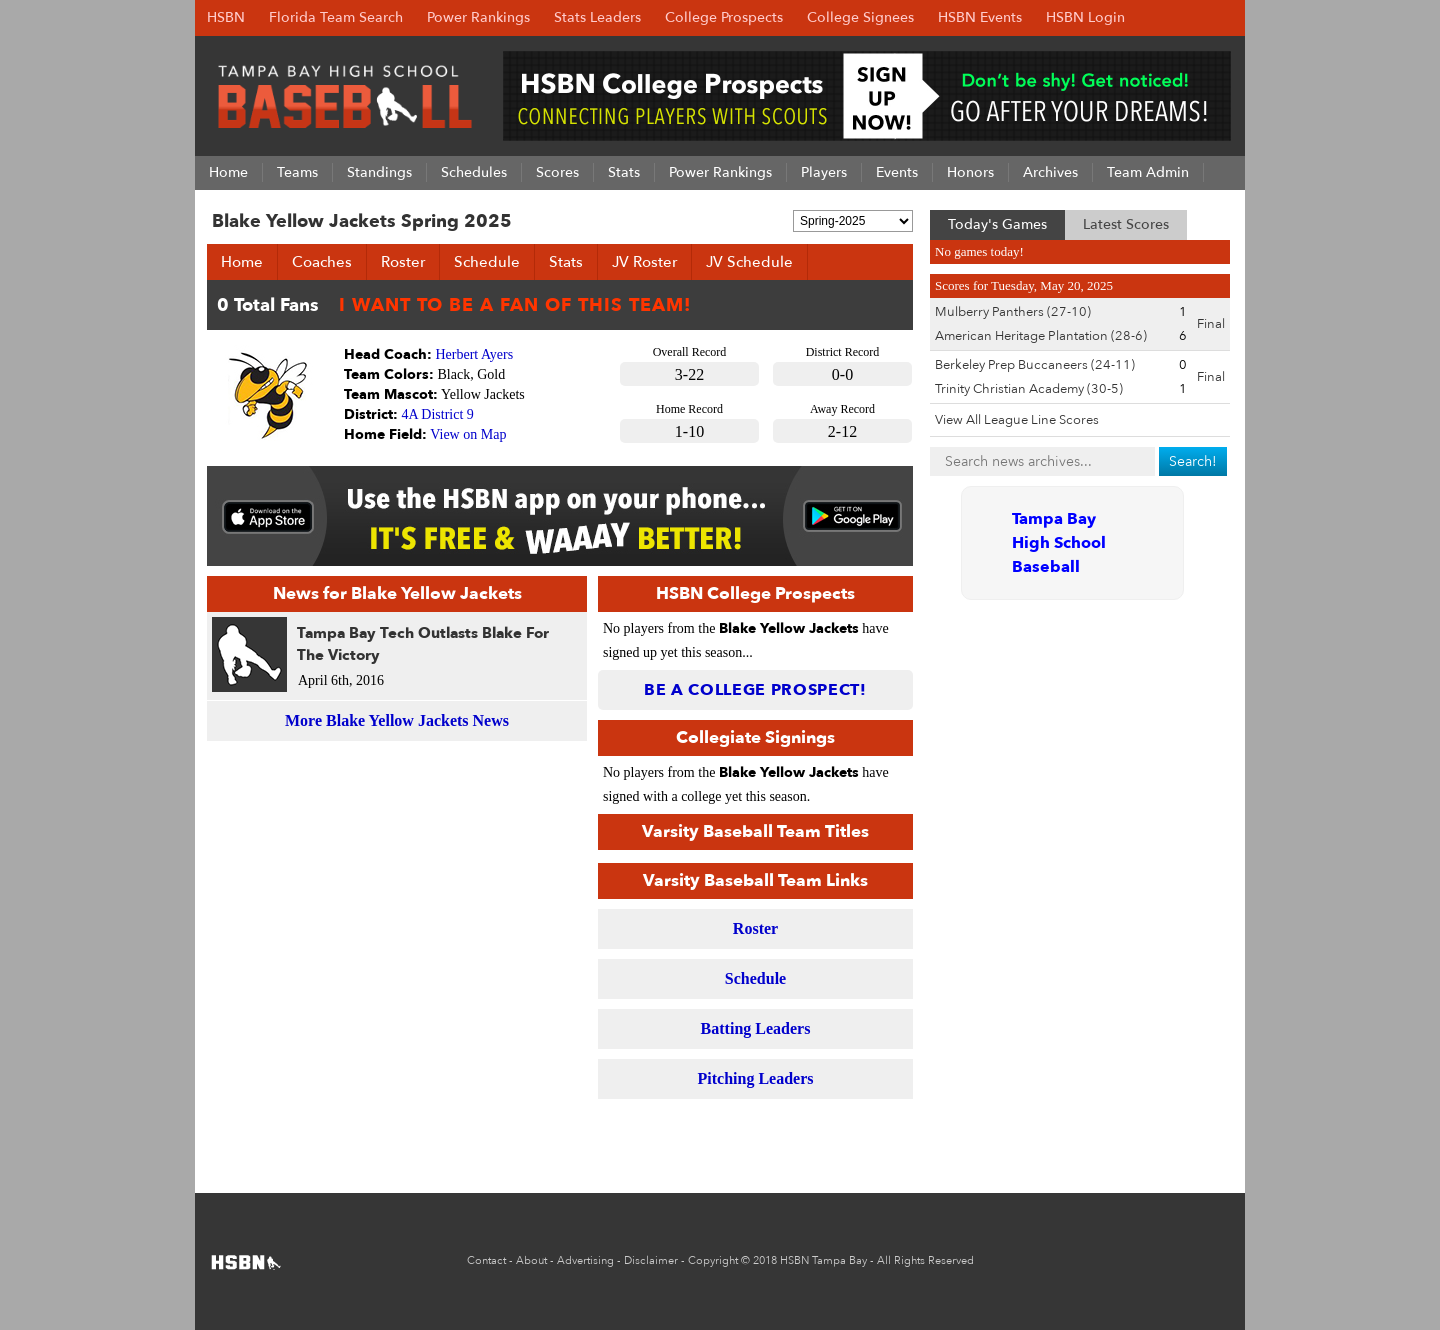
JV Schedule (749, 262)
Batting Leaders (756, 1028)
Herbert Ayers (475, 354)
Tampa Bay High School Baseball (1059, 543)
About (531, 1260)
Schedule (487, 262)
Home (242, 262)
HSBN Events (980, 17)
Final (1211, 324)
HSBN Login (1085, 17)
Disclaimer (651, 1260)
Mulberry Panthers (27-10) (1013, 312)
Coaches (322, 262)
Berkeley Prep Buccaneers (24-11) (1035, 365)
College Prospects (724, 17)
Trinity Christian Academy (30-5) (1029, 389)
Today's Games (997, 224)
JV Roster (644, 262)
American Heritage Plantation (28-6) (1041, 336)
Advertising (585, 1260)
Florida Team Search (336, 17)
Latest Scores (1126, 224)
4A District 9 (438, 414)
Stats (566, 262)
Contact (486, 1260)
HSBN (226, 17)
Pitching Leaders (756, 1078)
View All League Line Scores (1017, 420)
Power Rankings (478, 17)
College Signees (860, 17)
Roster (403, 262)
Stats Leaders (597, 17)
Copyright (713, 1260)
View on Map (468, 434)
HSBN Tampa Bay (823, 1260)
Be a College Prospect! (755, 690)
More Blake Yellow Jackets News (397, 720)
